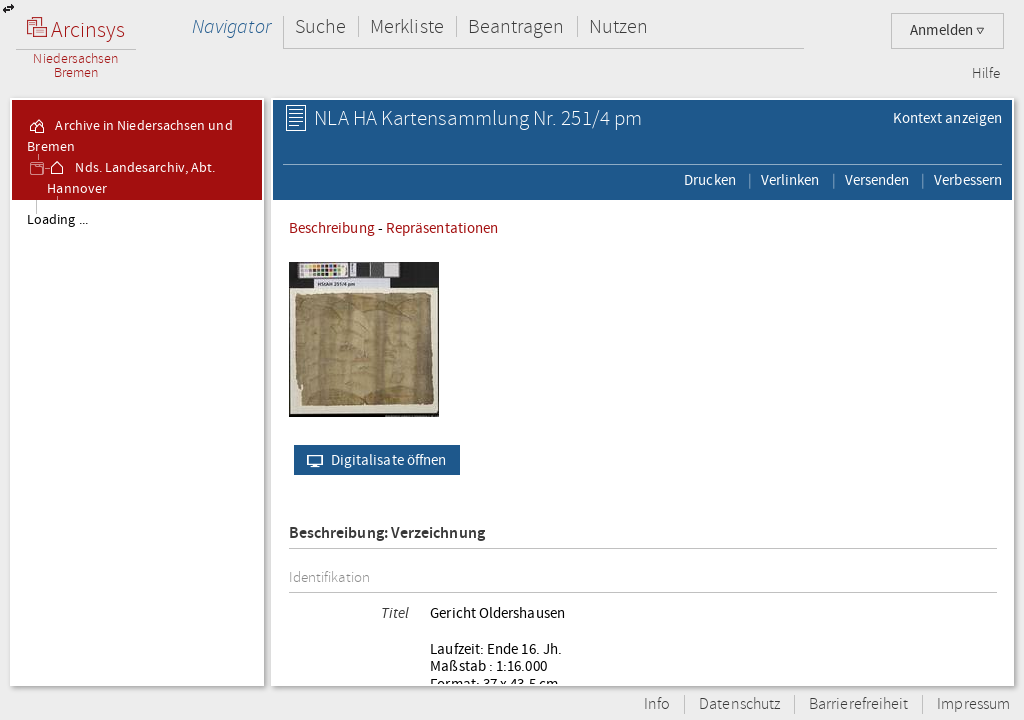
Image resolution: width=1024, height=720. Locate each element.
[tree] (137, 442)
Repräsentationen (442, 228)
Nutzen (618, 26)
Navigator (231, 26)
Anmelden (947, 30)
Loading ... (57, 220)
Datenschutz (739, 704)
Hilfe (986, 74)
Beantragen (516, 26)
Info (657, 704)
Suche (320, 26)
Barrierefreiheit (858, 704)
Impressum (973, 704)
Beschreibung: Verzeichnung (387, 533)
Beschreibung (332, 228)
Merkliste (407, 26)
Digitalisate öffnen (372, 460)
